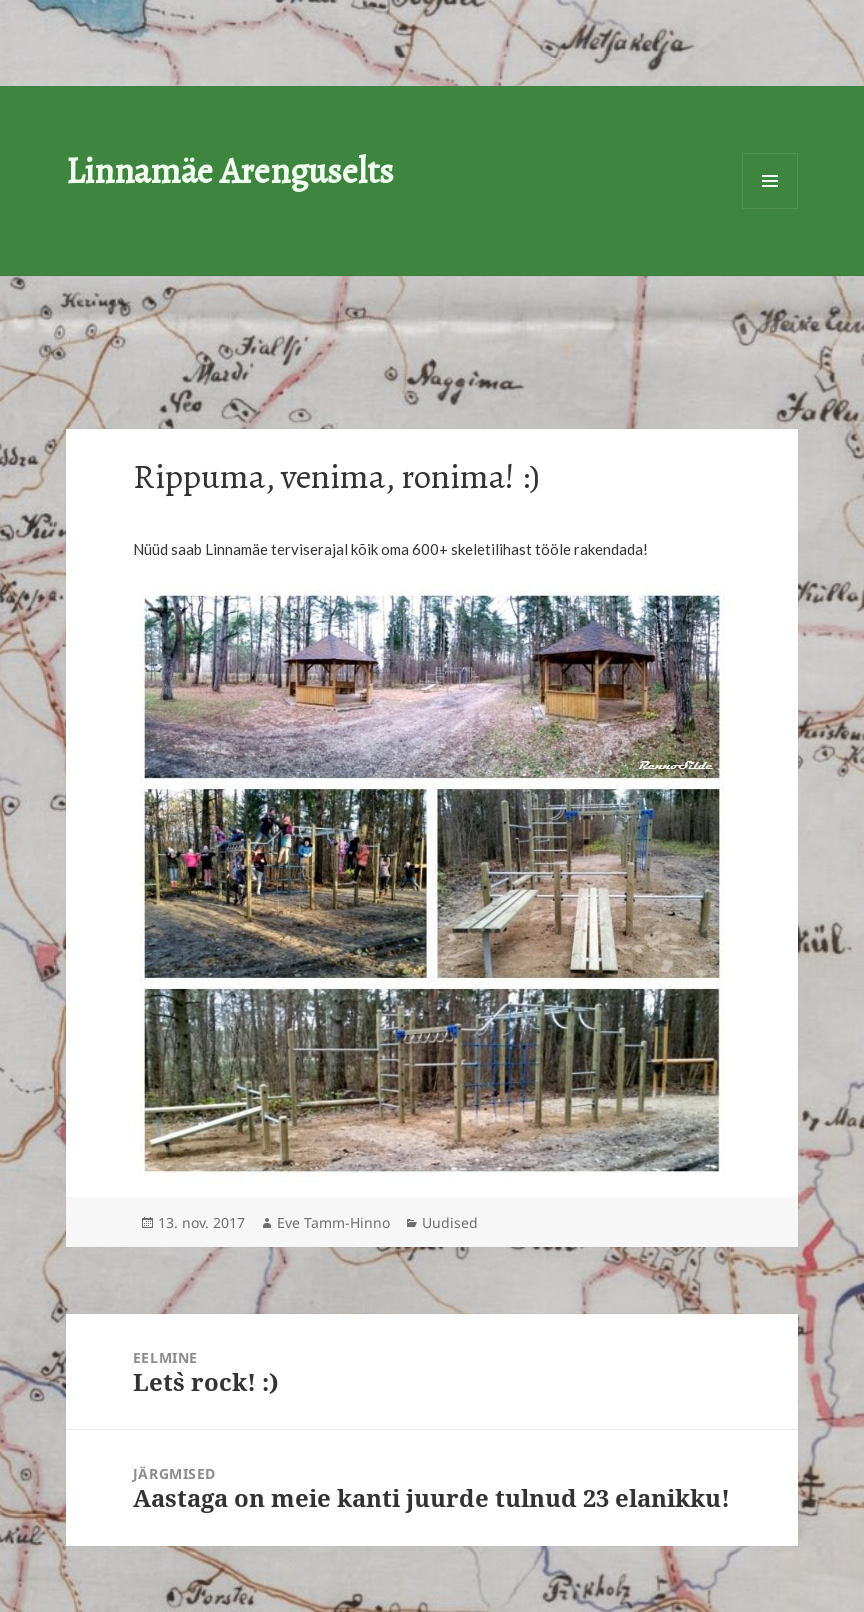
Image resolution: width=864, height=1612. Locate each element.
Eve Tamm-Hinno (333, 1222)
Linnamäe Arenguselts (230, 170)
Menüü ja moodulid (770, 181)
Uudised (450, 1222)
